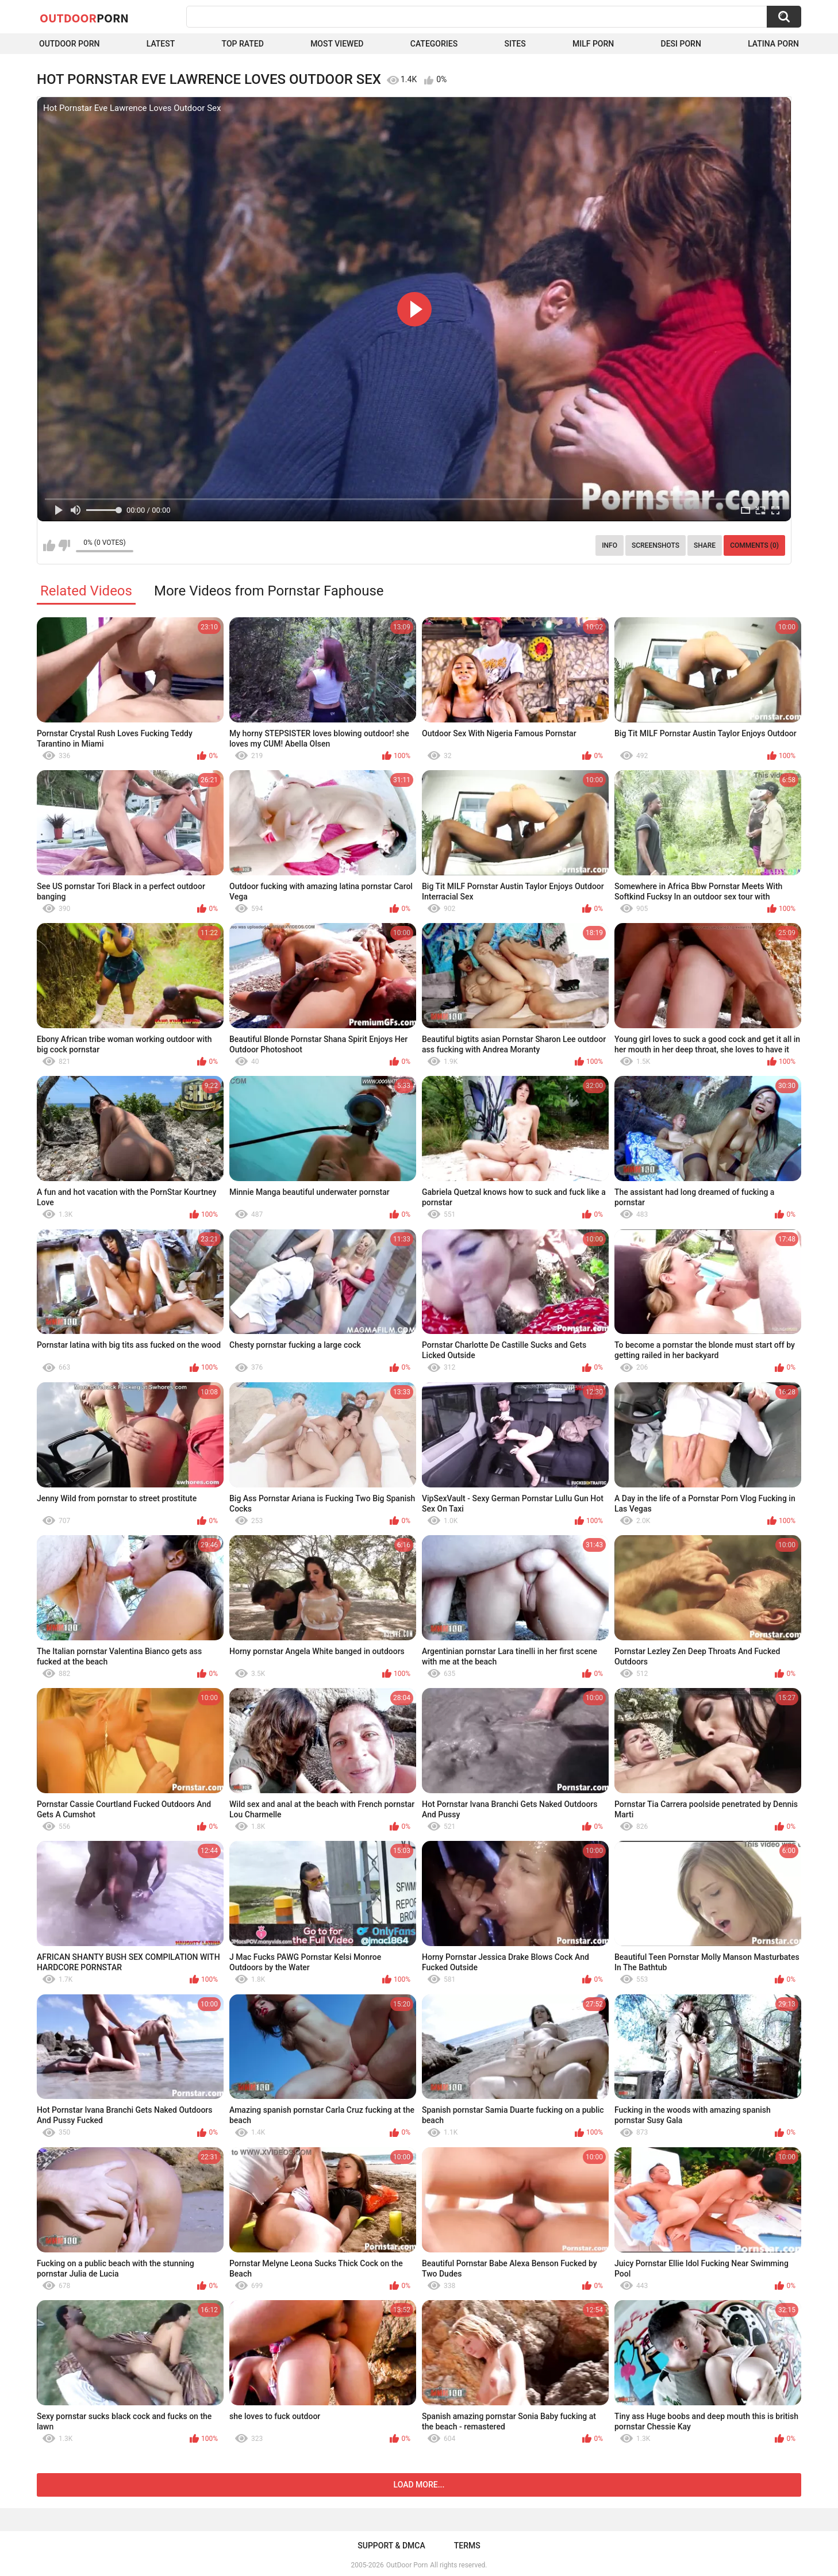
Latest (161, 43)
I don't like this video (64, 545)
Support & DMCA (391, 2545)
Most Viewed (336, 43)
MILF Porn (593, 43)
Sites (514, 43)
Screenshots (655, 545)
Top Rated (243, 43)
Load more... (419, 2484)
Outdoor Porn (69, 43)
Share (705, 545)
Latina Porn (773, 43)
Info (609, 545)
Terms (467, 2545)
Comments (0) (754, 545)
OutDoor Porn (407, 2565)
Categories (434, 43)
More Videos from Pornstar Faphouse (269, 591)
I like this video (49, 545)
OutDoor (84, 18)
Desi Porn (681, 43)
